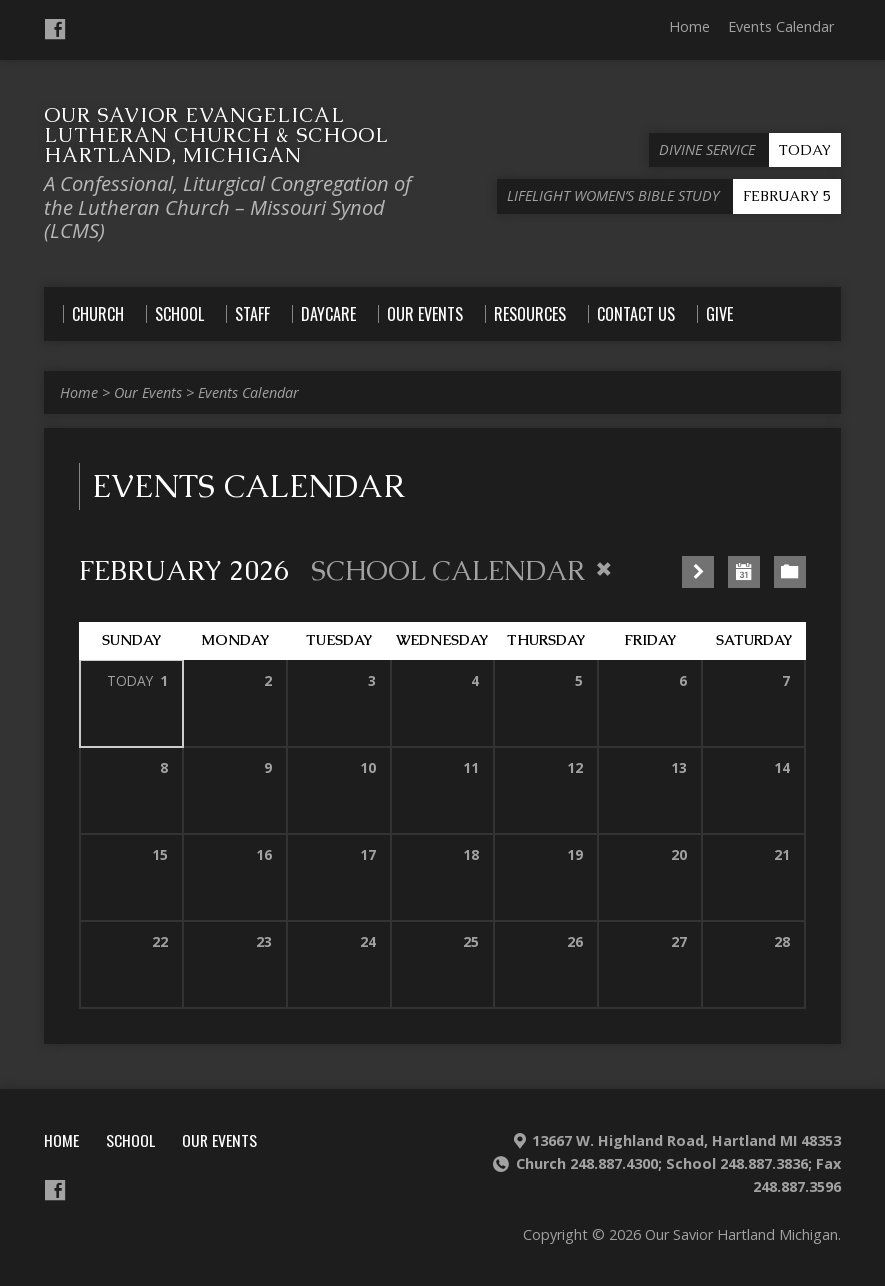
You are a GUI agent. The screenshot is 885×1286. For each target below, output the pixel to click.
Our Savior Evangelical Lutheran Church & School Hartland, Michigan (216, 135)
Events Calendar (781, 26)
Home (689, 26)
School (130, 1140)
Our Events (148, 392)
